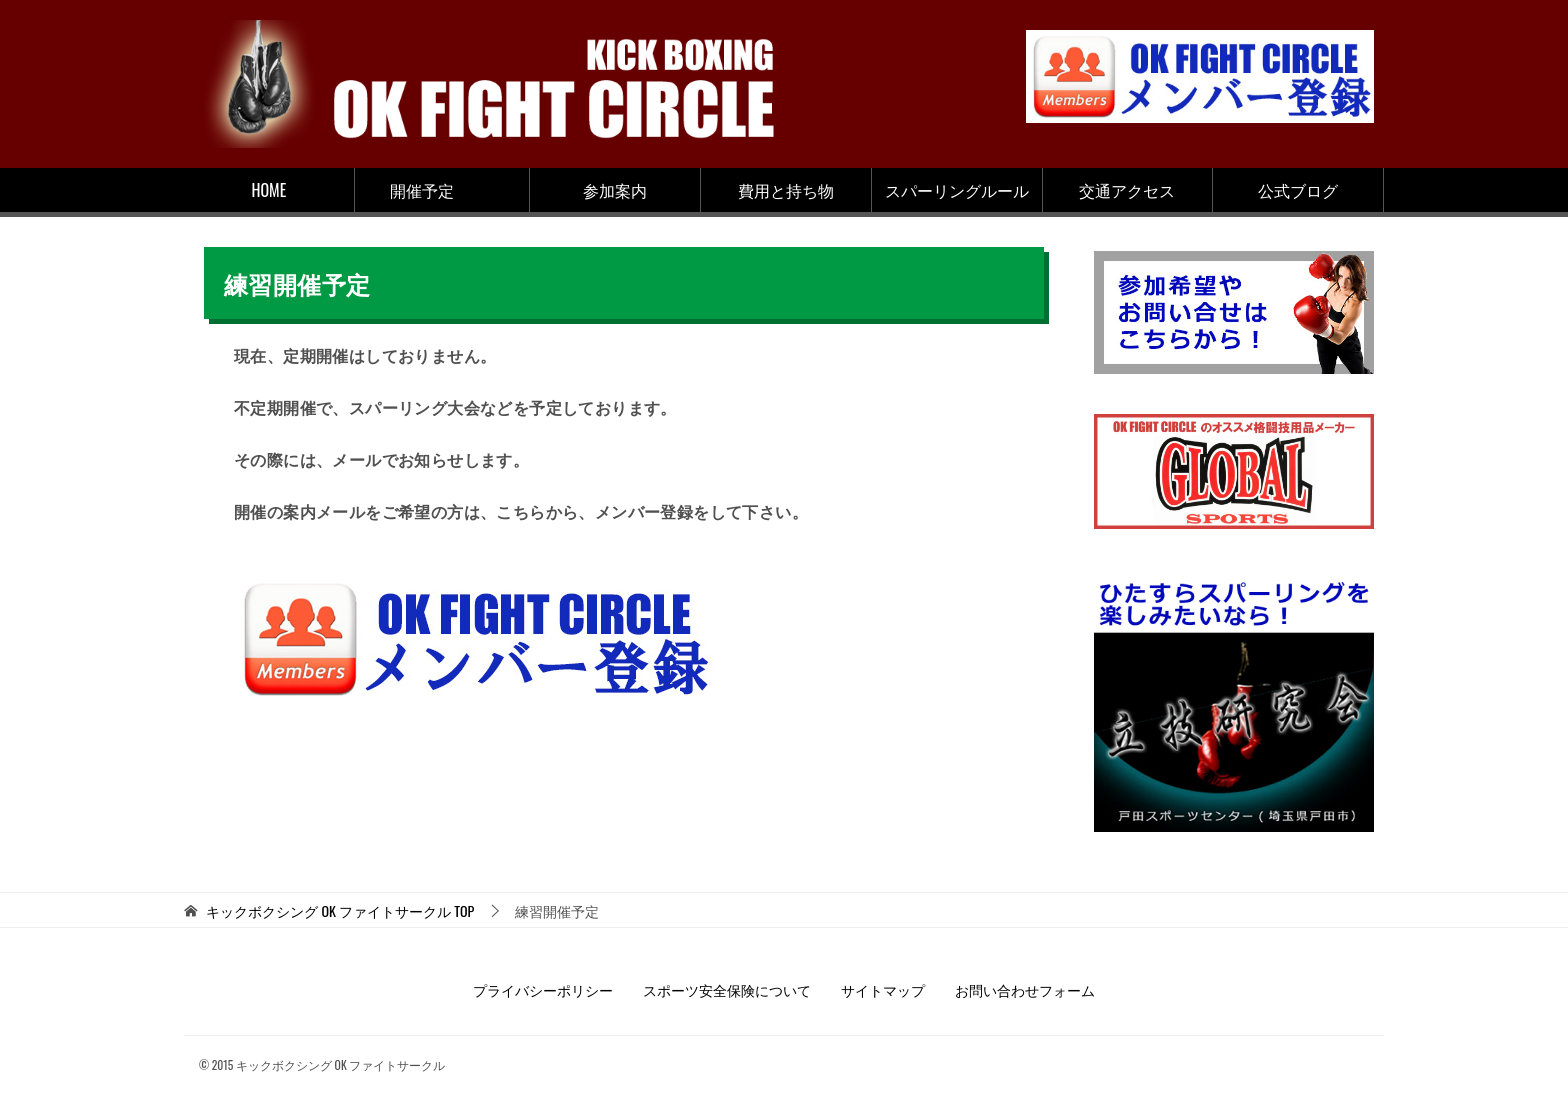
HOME (269, 190)
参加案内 (615, 190)
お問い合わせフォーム (1025, 989)
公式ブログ (1298, 190)
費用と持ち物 (786, 190)
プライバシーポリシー (543, 989)
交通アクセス (1127, 190)
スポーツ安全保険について (727, 989)
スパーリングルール (957, 190)
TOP (340, 911)
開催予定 (422, 190)
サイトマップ (883, 989)
